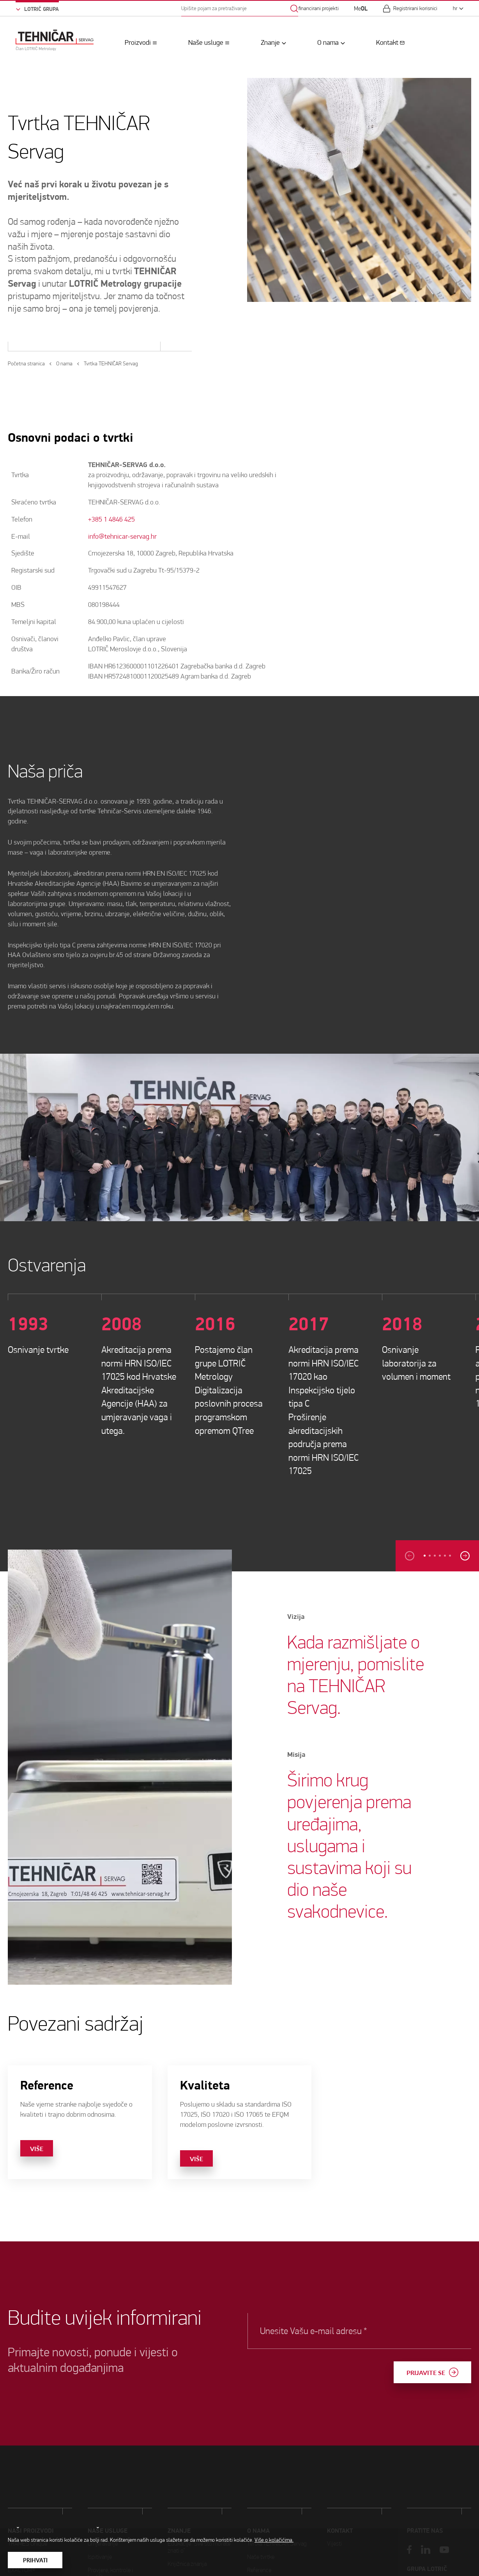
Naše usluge (205, 43)
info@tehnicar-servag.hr (122, 536)
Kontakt (387, 43)
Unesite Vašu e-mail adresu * (334, 2331)
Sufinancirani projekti (316, 8)
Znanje (270, 43)
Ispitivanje (100, 2526)
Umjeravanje (103, 2513)
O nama (328, 43)
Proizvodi (138, 43)
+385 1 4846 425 (111, 519)
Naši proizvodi (31, 2519)
